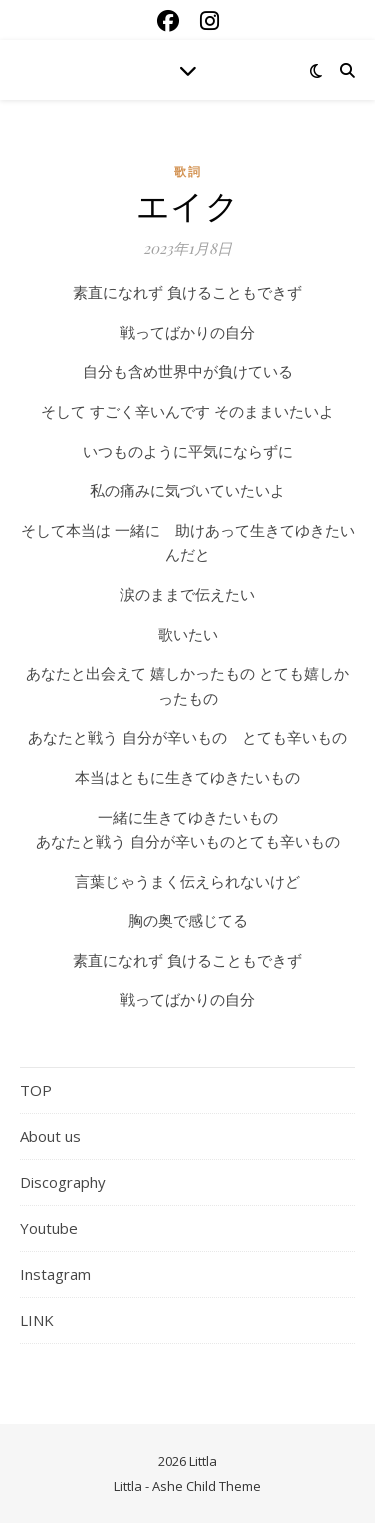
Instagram (55, 1274)
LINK (37, 1320)
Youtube (49, 1228)
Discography (63, 1182)
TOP (36, 1090)
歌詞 (188, 171)
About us (50, 1136)
